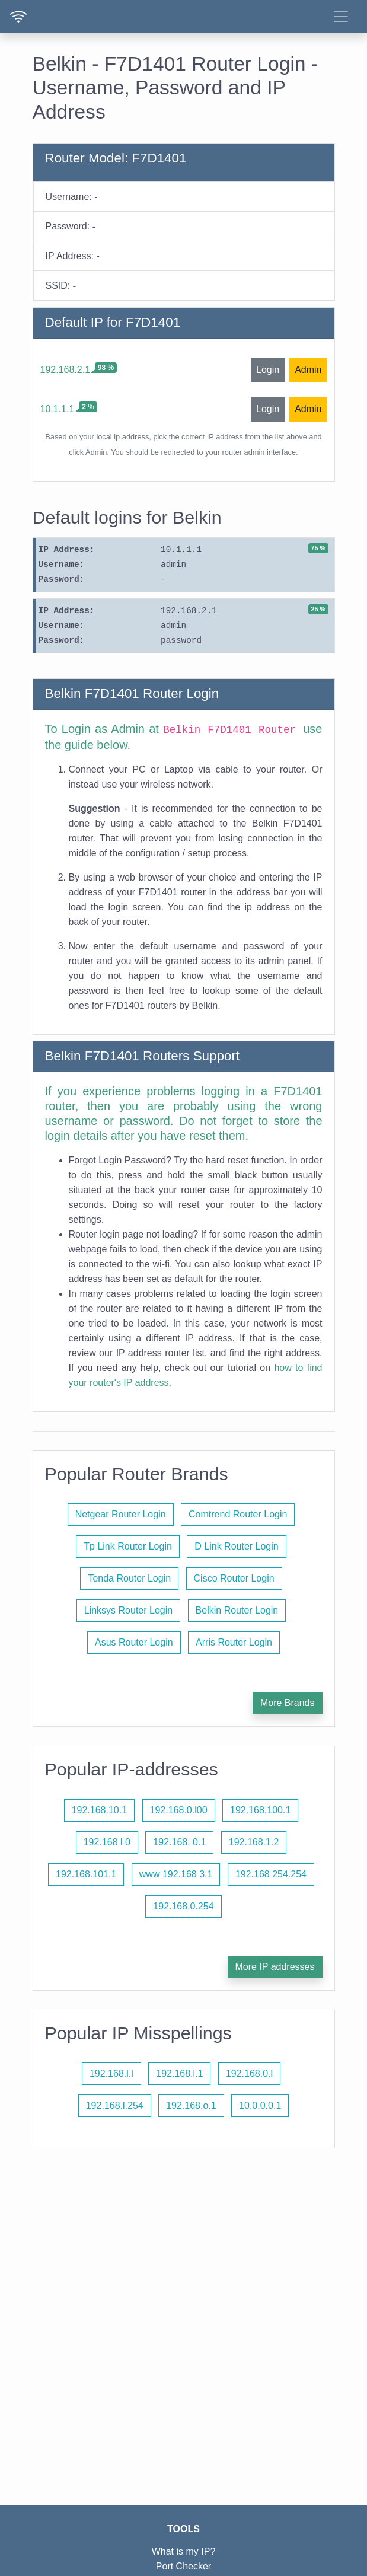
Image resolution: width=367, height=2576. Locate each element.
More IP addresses (275, 1967)
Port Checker (183, 2566)
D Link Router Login (236, 1546)
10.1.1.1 (57, 409)
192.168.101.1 (86, 1874)
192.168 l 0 (107, 1842)
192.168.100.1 (260, 1810)
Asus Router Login (134, 1642)
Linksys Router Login (128, 1610)
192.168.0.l (249, 2073)
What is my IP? (184, 2551)
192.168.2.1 (65, 370)
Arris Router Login (234, 1642)
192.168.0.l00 (179, 1810)
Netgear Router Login (120, 1514)
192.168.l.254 (114, 2105)
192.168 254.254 (271, 1874)
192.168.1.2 (254, 1842)
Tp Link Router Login (128, 1546)
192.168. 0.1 (179, 1842)
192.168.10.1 (99, 1810)
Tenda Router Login (129, 1578)
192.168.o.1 (191, 2105)
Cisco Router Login (234, 1578)
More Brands (287, 1703)
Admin (308, 370)
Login (267, 370)
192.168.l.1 (179, 2073)
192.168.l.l (111, 2073)
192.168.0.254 (183, 1906)
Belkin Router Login (237, 1610)
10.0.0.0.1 (260, 2105)
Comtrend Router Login (238, 1514)
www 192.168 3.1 (176, 1874)
